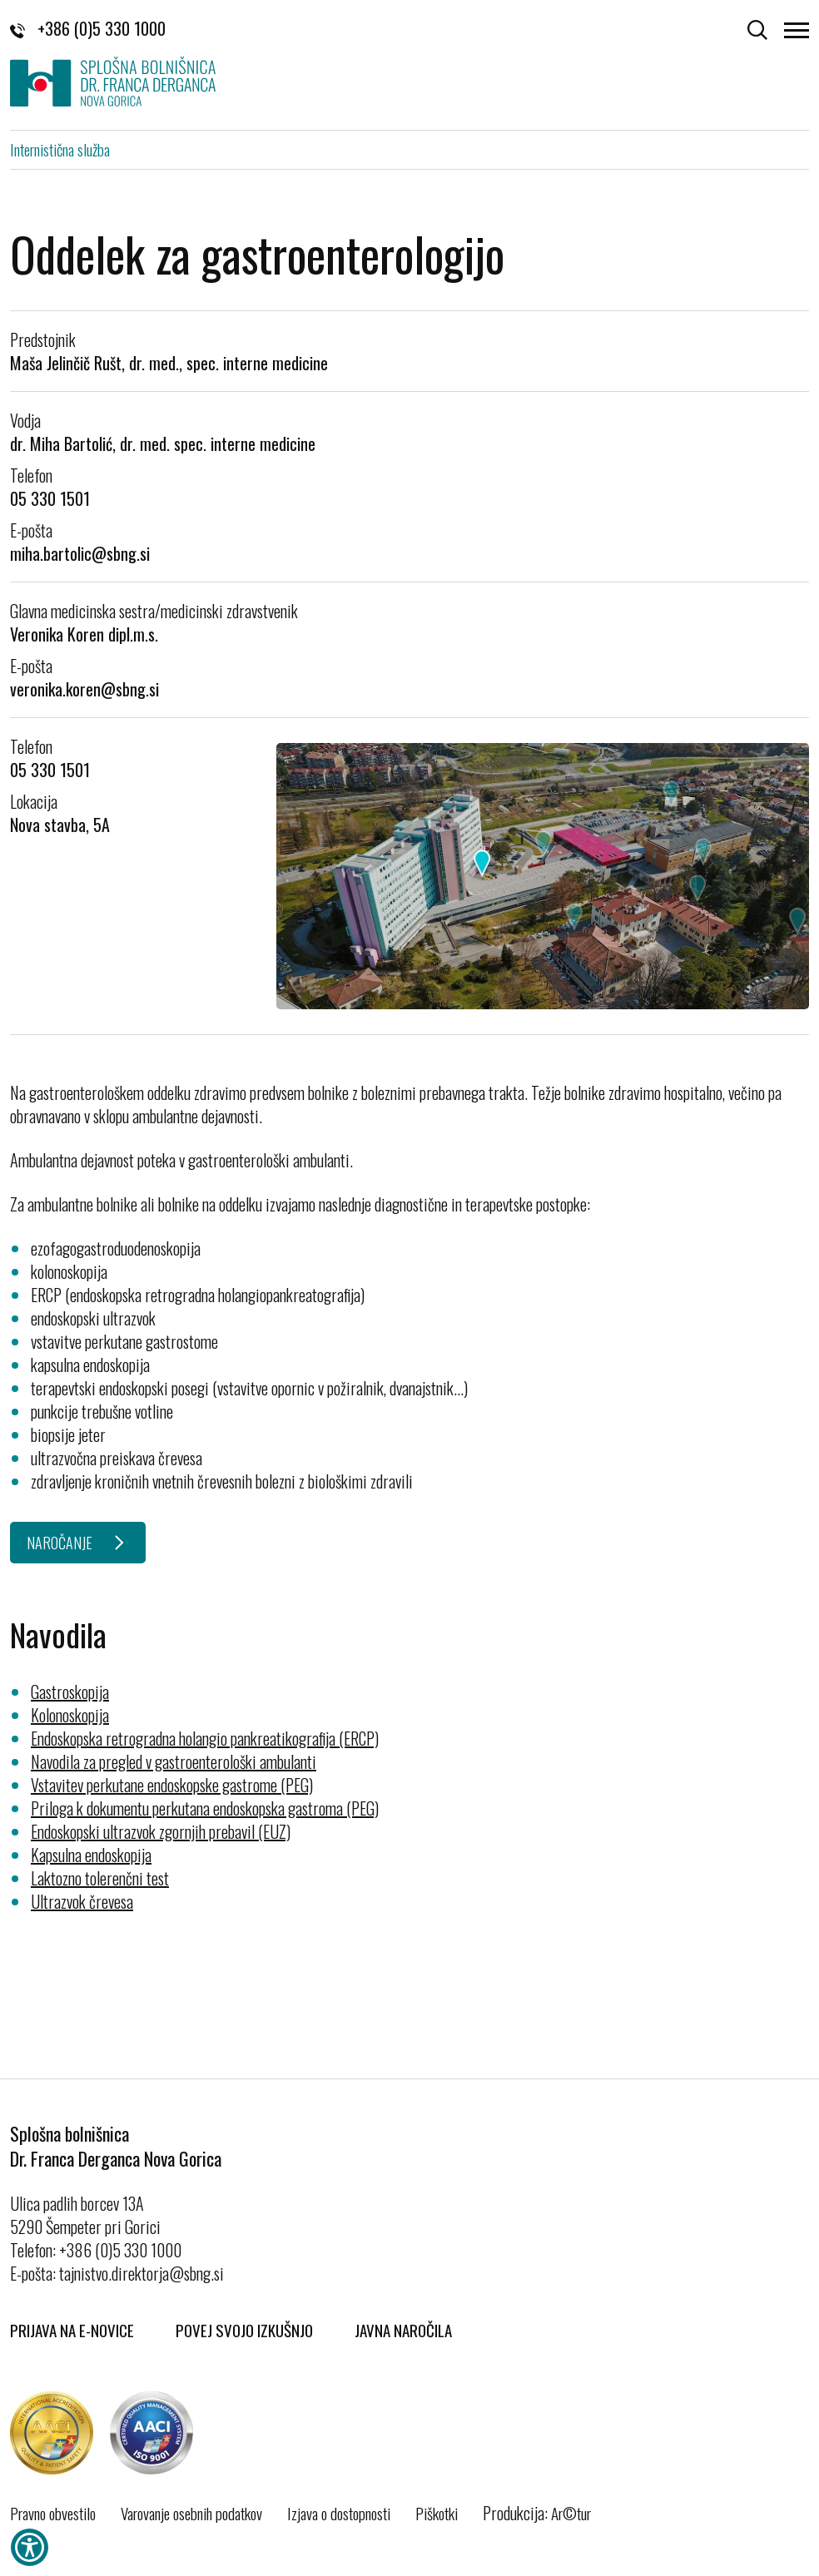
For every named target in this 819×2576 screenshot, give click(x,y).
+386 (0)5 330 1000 (88, 28)
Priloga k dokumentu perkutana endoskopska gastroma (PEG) (205, 1808)
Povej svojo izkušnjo (244, 2329)
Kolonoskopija (70, 1714)
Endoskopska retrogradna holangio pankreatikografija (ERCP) (205, 1738)
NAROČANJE (59, 1542)
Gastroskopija (70, 1691)
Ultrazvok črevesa (82, 1901)
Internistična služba (60, 149)
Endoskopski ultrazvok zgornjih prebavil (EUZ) (160, 1831)
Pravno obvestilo (53, 2512)
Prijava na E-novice (72, 2329)
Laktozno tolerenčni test (100, 1877)
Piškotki (436, 2512)
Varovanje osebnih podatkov (191, 2512)
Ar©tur (571, 2512)
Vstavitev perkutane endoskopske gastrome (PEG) (172, 1784)
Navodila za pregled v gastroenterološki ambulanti (173, 1761)
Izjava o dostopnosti (338, 2512)
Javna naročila (403, 2329)
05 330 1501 (50, 498)
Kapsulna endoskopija (91, 1854)
